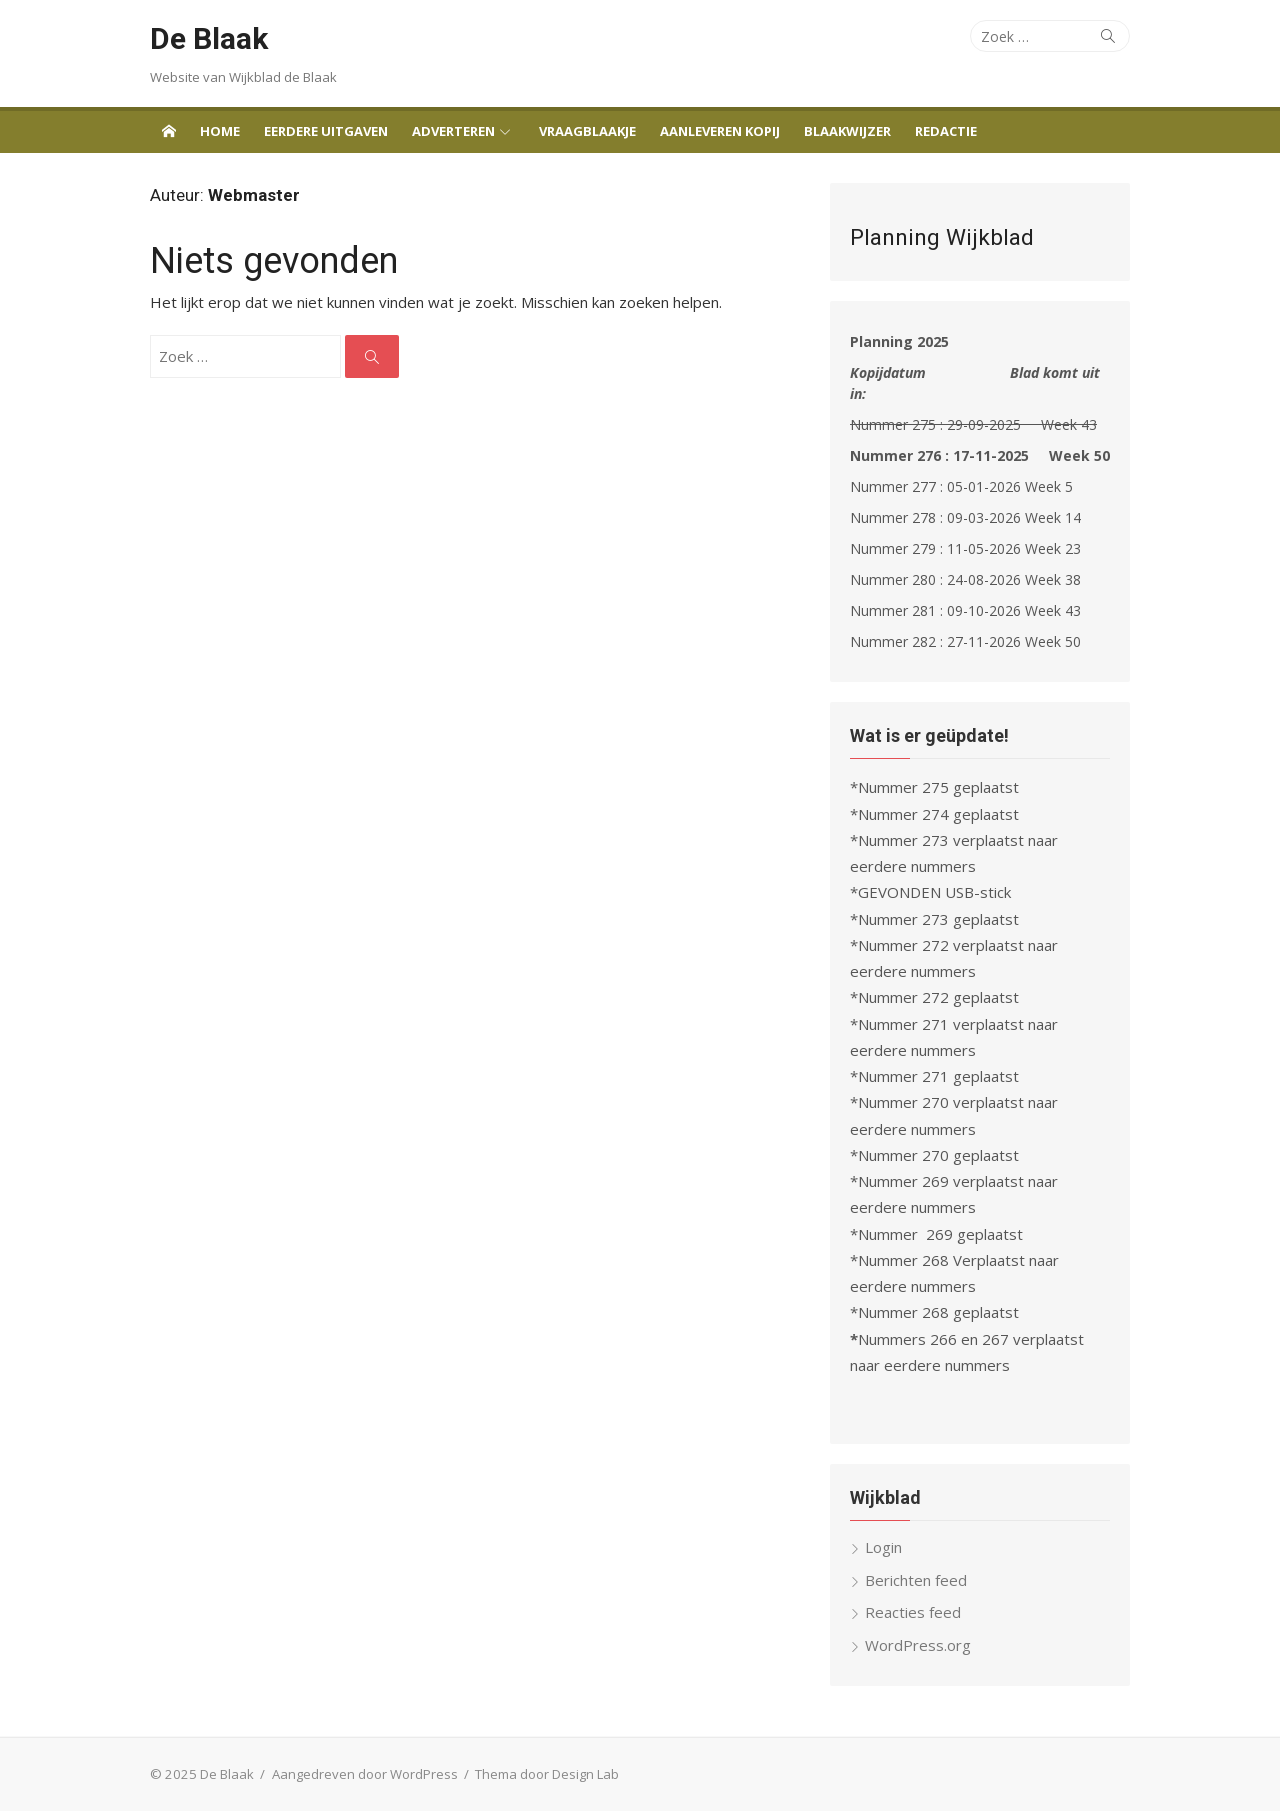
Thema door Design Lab (547, 1774)
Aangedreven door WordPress (365, 1774)
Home (220, 131)
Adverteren (453, 131)
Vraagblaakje (587, 131)
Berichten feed (916, 1580)
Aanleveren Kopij (720, 131)
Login (883, 1547)
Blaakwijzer (847, 131)
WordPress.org (918, 1645)
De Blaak (209, 38)
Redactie (946, 131)
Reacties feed (913, 1612)
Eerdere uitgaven (326, 131)
